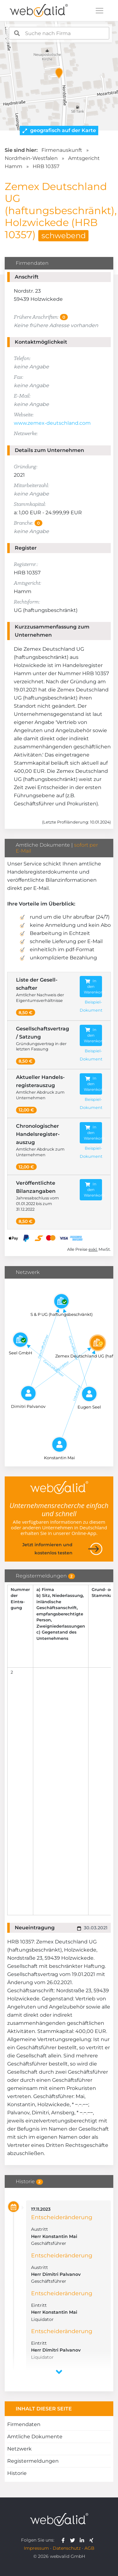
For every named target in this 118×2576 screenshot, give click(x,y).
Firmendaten (23, 2424)
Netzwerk (19, 2449)
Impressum (36, 2548)
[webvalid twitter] (74, 2540)
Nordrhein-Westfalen (31, 158)
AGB (89, 2548)
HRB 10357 (46, 166)
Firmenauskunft (61, 150)
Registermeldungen (33, 2461)
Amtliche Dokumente (34, 2437)
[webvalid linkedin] (83, 2540)
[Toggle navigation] (99, 10)
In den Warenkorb (93, 986)
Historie (17, 2473)
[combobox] (59, 33)
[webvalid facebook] (64, 2540)
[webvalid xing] (92, 2540)
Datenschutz (67, 2548)
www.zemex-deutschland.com (52, 423)
